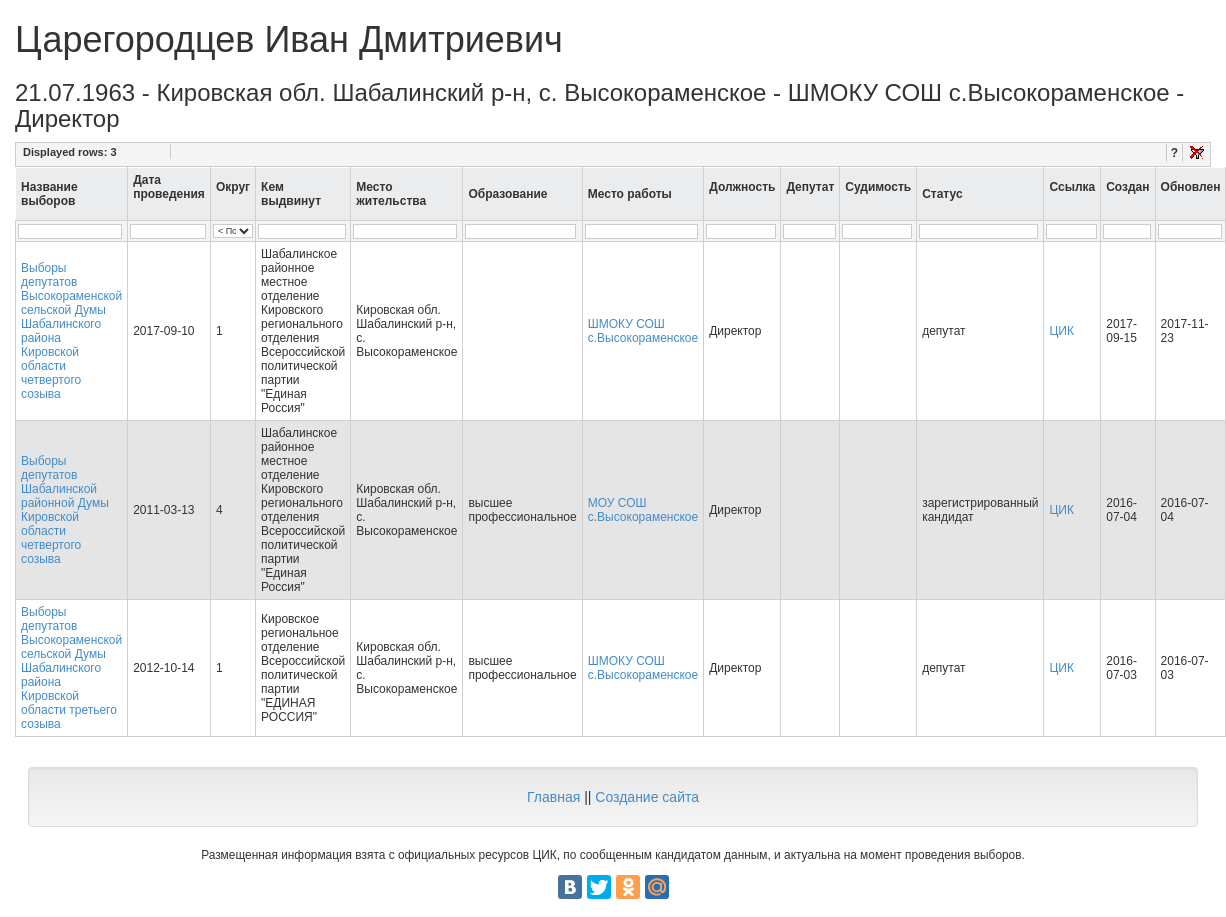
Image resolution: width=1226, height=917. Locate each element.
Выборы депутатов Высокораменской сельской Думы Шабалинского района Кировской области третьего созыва (71, 668)
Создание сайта (647, 797)
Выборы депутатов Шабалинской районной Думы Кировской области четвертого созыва (65, 510)
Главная (553, 797)
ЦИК (1061, 331)
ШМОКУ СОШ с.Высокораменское (643, 331)
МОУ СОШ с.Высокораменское (643, 510)
